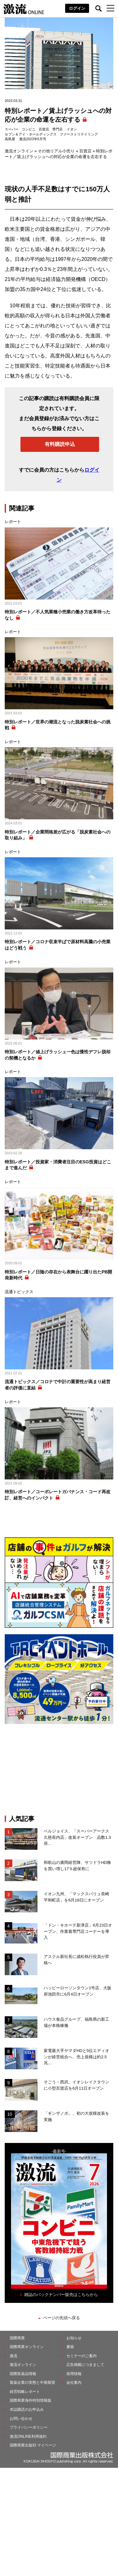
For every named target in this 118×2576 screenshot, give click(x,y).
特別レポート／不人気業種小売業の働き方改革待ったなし (57, 615)
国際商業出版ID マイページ (33, 2445)
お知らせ (73, 2338)
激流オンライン (19, 151)
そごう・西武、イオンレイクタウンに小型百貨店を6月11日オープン (76, 2085)
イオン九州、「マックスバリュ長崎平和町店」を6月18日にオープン (76, 1896)
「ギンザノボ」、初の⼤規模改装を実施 (76, 2116)
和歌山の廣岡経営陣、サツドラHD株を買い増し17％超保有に (77, 1865)
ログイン (77, 8)
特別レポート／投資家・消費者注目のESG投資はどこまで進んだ (58, 1165)
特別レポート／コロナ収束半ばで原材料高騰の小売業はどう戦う (57, 944)
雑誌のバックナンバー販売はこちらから (61, 2295)
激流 (13, 2356)
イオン (72, 129)
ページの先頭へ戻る (61, 2318)
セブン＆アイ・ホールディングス (31, 134)
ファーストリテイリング (79, 134)
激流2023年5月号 (32, 139)
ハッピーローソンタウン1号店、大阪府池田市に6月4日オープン (77, 1991)
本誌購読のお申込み (27, 2409)
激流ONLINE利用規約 (28, 2436)
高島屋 (10, 139)
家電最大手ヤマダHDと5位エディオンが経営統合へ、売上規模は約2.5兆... (76, 2056)
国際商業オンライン (27, 2347)
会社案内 (73, 2382)
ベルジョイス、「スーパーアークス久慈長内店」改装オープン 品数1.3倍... (77, 1837)
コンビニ (29, 129)
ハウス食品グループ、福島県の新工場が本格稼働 (76, 2022)
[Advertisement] (59, 1769)
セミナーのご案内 (81, 2356)
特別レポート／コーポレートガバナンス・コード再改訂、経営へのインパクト (57, 1494)
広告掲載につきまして (85, 2365)
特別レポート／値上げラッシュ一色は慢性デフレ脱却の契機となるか (57, 1055)
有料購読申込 (60, 444)
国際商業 (17, 2338)
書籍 (70, 2347)
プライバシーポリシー (29, 2427)
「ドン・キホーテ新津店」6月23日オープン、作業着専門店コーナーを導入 (78, 1931)
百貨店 (44, 129)
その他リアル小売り (56, 151)
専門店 (57, 129)
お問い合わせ (21, 2418)
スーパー (12, 129)
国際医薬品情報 (23, 2374)
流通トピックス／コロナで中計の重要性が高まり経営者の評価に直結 (57, 1384)
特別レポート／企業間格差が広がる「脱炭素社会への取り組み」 (57, 835)
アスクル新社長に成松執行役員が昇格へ (76, 1959)
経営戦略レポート (25, 2392)
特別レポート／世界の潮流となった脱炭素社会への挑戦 (57, 725)
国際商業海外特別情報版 (30, 2400)
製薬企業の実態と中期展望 (32, 2382)
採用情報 (73, 2374)
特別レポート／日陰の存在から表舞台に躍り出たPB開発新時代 (58, 1275)
